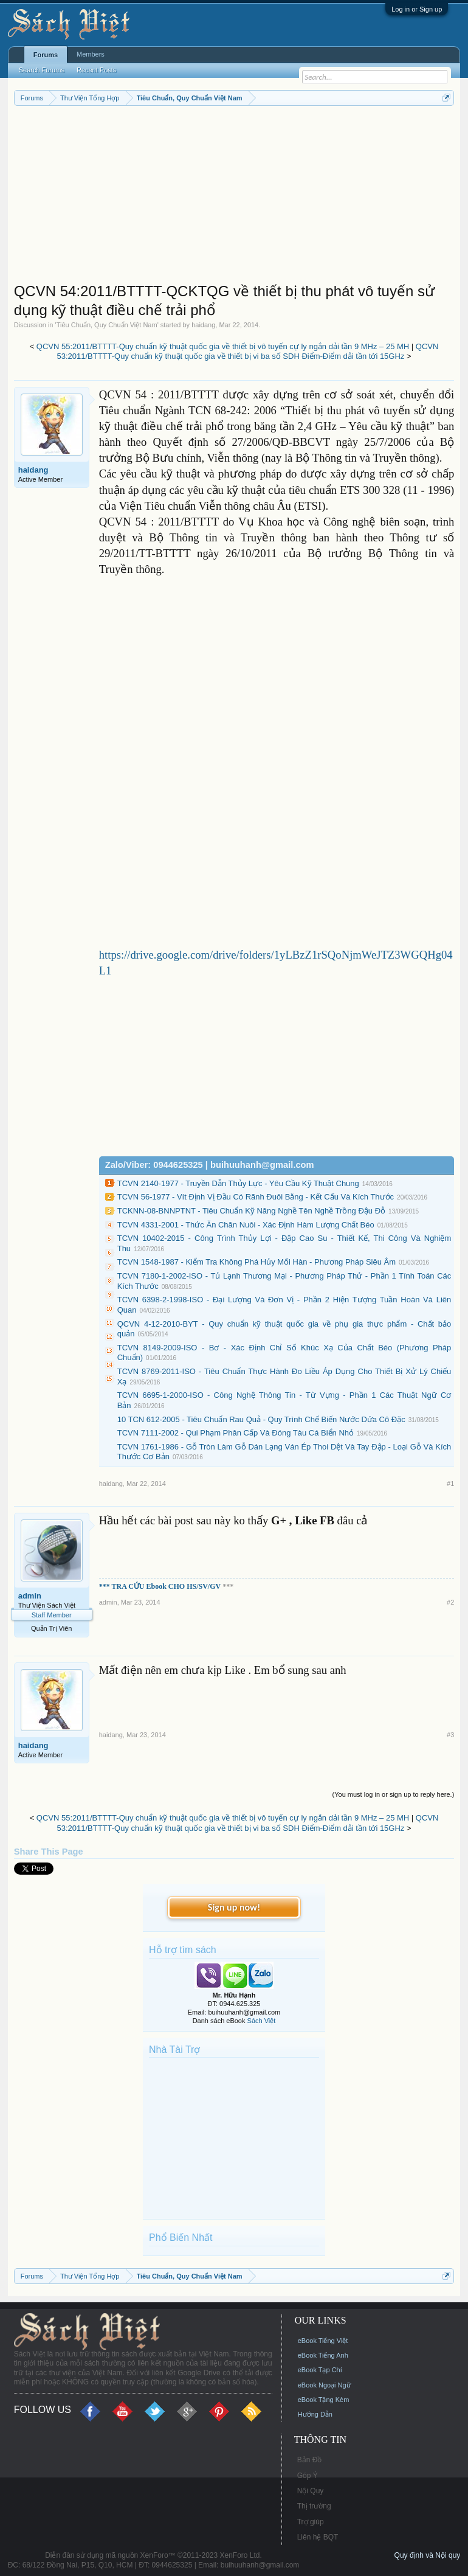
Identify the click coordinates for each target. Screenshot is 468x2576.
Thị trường (314, 2506)
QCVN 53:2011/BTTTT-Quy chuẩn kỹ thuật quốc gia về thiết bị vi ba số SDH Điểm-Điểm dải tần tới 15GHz (247, 351)
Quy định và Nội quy (427, 2555)
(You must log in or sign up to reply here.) (393, 1794)
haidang (203, 324)
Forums (45, 54)
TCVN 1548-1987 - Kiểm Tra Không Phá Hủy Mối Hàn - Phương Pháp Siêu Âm (256, 1261)
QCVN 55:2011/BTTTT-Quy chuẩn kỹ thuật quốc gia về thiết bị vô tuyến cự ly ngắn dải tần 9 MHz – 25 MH (222, 346)
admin (29, 1595)
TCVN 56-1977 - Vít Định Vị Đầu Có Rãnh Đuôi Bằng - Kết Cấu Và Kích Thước (255, 1196)
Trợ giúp (310, 2522)
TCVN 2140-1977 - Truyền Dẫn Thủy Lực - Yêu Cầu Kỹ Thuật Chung (238, 1183)
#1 (450, 1483)
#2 (450, 1602)
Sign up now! (234, 1907)
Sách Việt (261, 2020)
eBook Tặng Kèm (323, 2399)
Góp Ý (307, 2475)
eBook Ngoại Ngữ (324, 2385)
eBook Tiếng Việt (323, 2340)
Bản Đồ (309, 2460)
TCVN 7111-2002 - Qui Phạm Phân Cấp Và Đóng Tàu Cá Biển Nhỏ (235, 1432)
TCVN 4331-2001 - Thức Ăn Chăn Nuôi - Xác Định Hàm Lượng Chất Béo (245, 1224)
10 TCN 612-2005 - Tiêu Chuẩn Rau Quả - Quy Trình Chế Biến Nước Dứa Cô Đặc (261, 1419)
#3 (450, 1734)
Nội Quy (310, 2491)
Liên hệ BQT (318, 2537)
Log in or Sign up (416, 9)
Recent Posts (96, 70)
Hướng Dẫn (315, 2414)
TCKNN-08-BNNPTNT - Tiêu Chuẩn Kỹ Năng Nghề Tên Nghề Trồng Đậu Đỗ (251, 1210)
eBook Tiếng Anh (323, 2355)
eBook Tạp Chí (320, 2369)
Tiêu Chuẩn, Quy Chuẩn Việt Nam (107, 324)
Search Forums (41, 70)
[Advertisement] (234, 197)
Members (91, 54)
